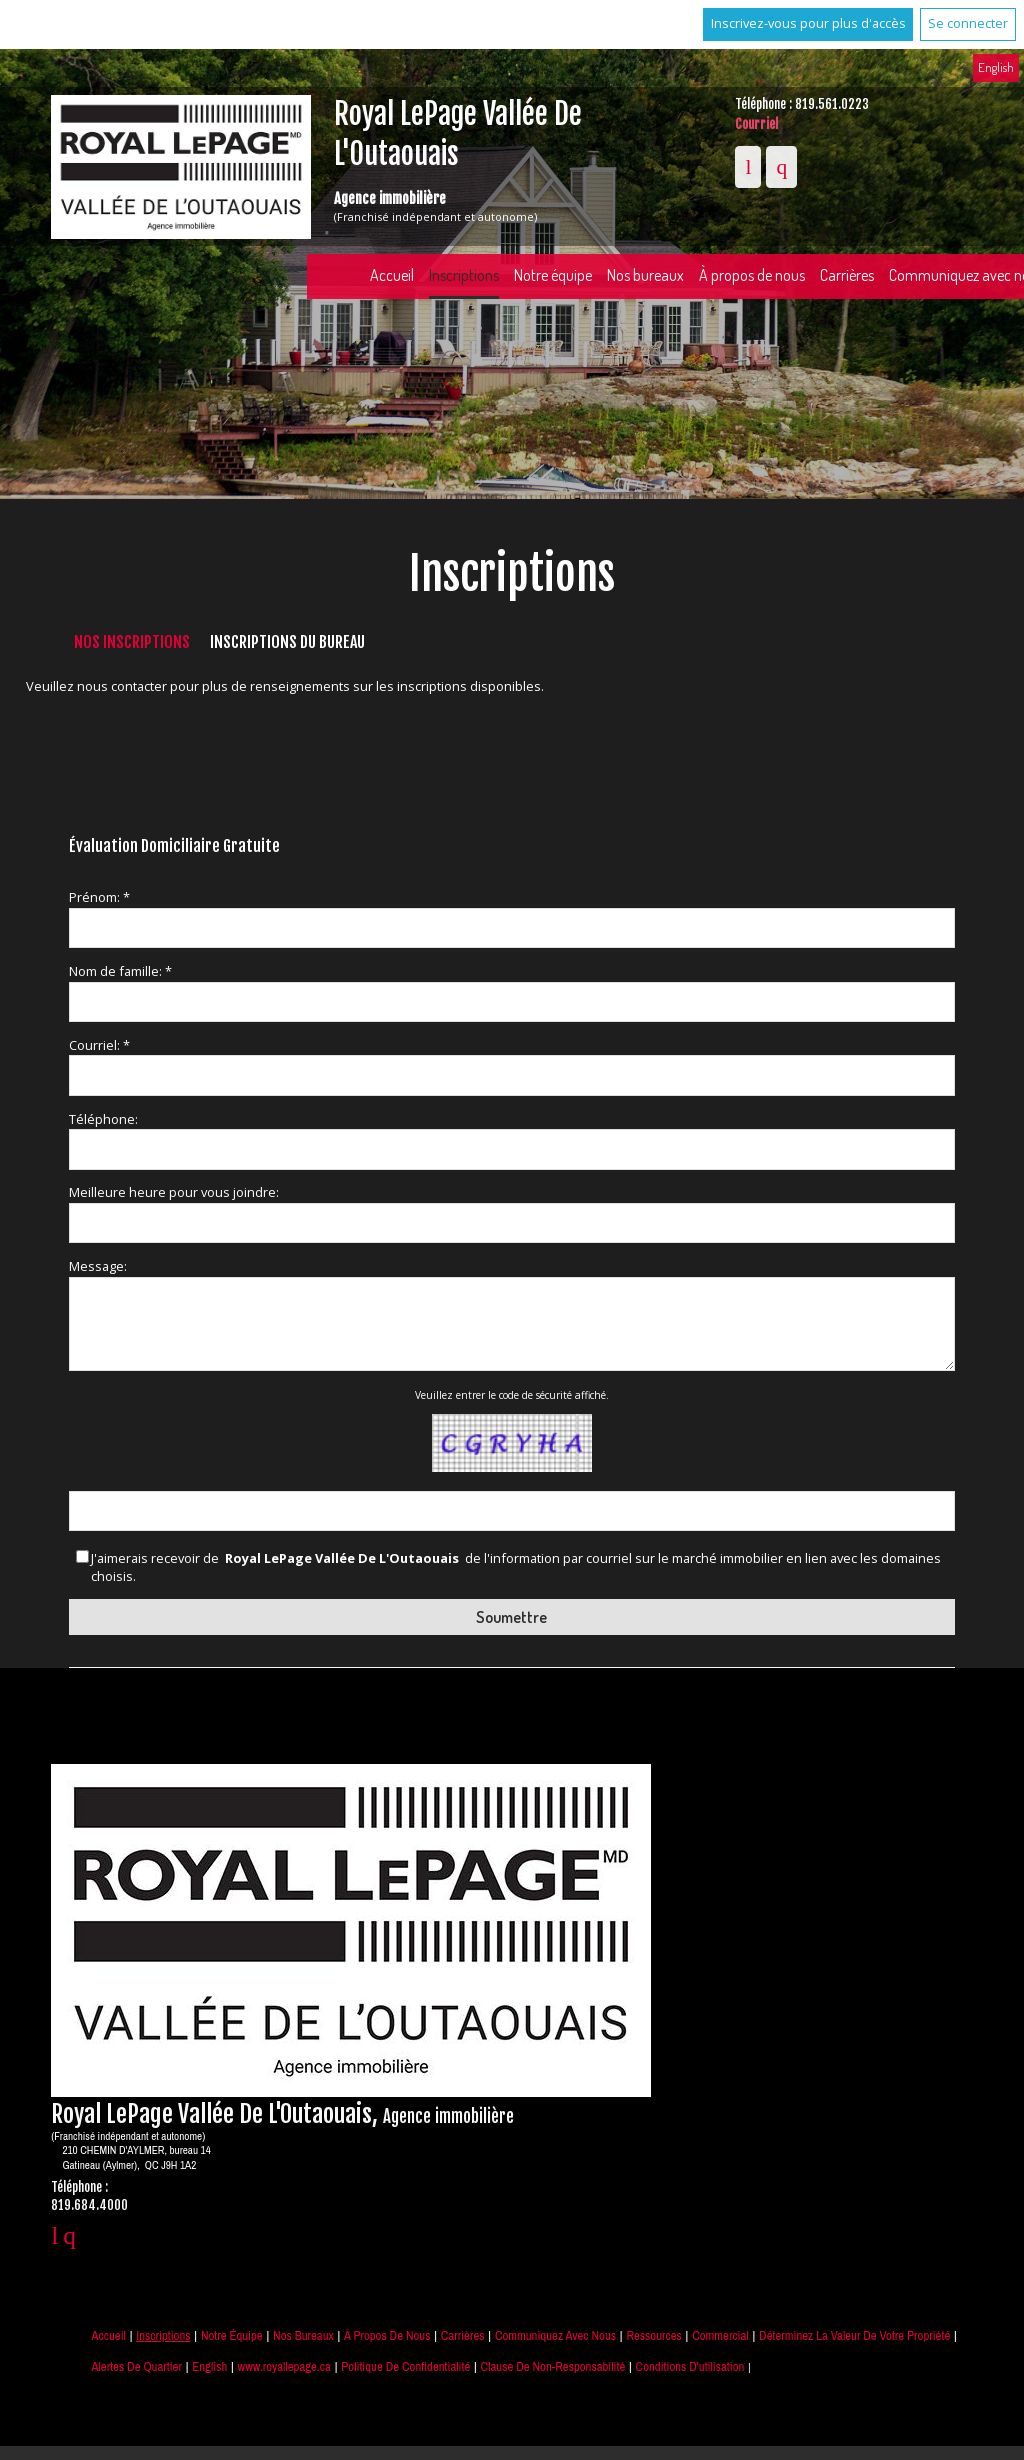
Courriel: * (99, 1045)
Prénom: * (99, 897)
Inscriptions (464, 275)
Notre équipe (553, 275)
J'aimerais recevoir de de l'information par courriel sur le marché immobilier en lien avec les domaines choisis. (516, 1567)
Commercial (720, 2335)
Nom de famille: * (120, 971)
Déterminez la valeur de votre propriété (854, 2335)
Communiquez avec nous (555, 2335)
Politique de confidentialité (405, 2366)
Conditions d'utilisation (690, 2366)
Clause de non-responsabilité (553, 2366)
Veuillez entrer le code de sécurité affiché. (512, 1395)
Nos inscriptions (132, 642)
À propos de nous (752, 275)
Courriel (756, 124)
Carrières (847, 275)
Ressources (653, 2335)
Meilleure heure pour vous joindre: (174, 1192)
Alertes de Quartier (136, 2366)
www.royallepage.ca (284, 2366)
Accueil (392, 275)
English (996, 67)
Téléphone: (103, 1119)
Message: (98, 1266)
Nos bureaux (645, 275)
